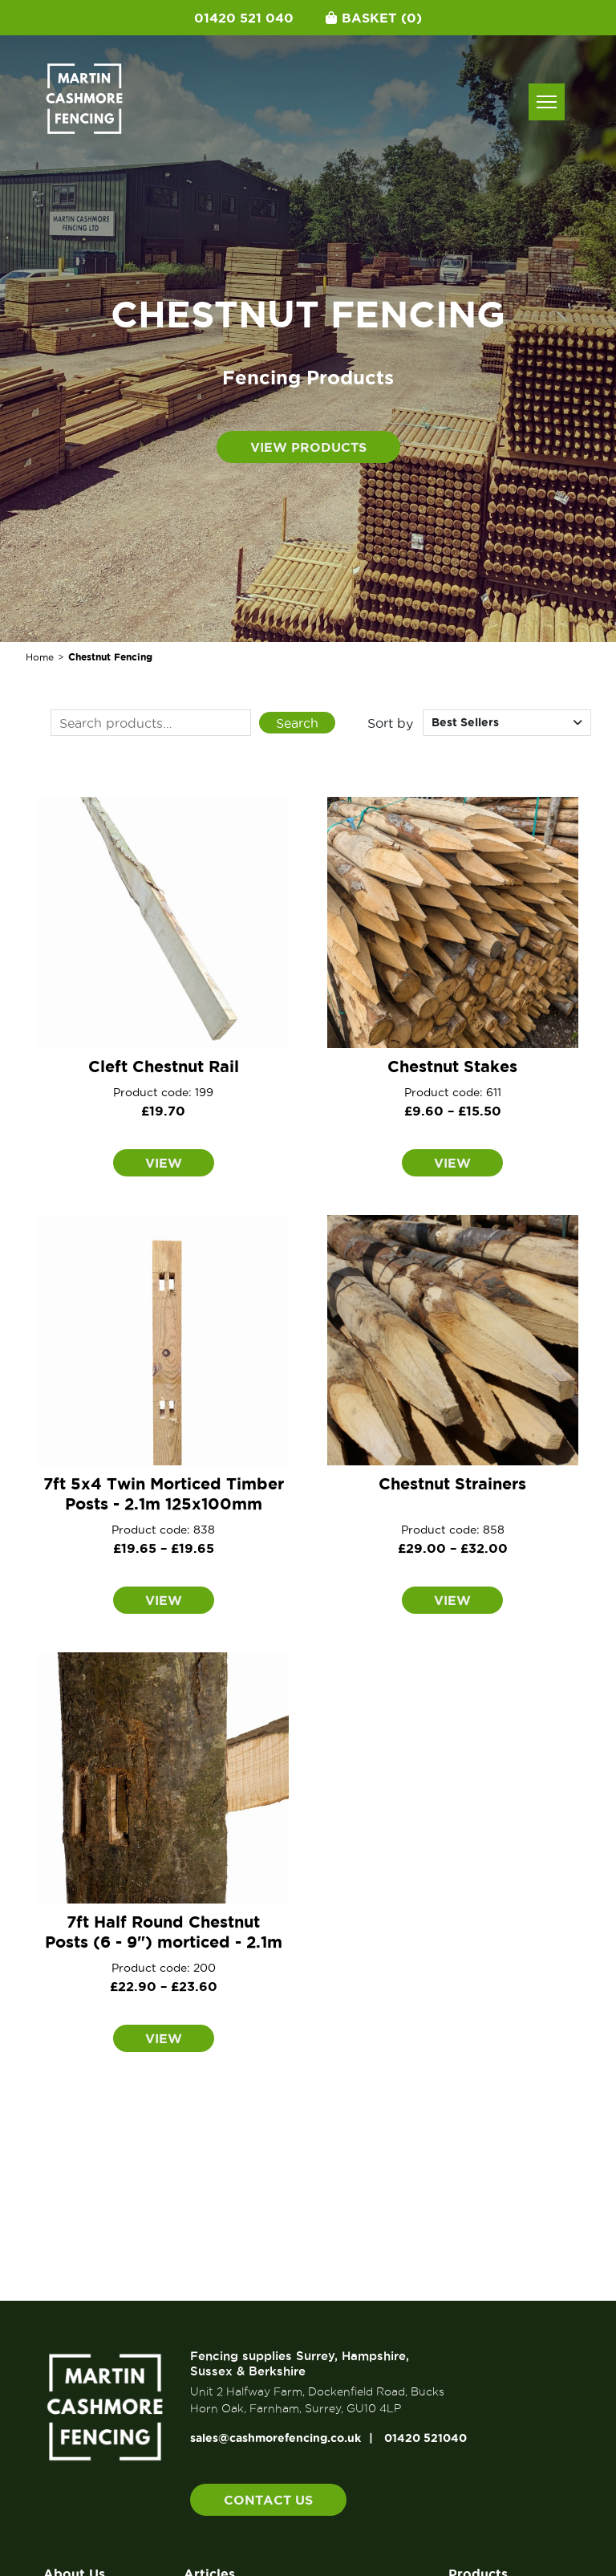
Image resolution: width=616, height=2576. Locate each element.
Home (40, 657)
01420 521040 (425, 2438)
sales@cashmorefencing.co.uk (275, 2438)
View (163, 1163)
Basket (374, 17)
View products (308, 447)
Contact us (268, 2500)
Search (297, 723)
